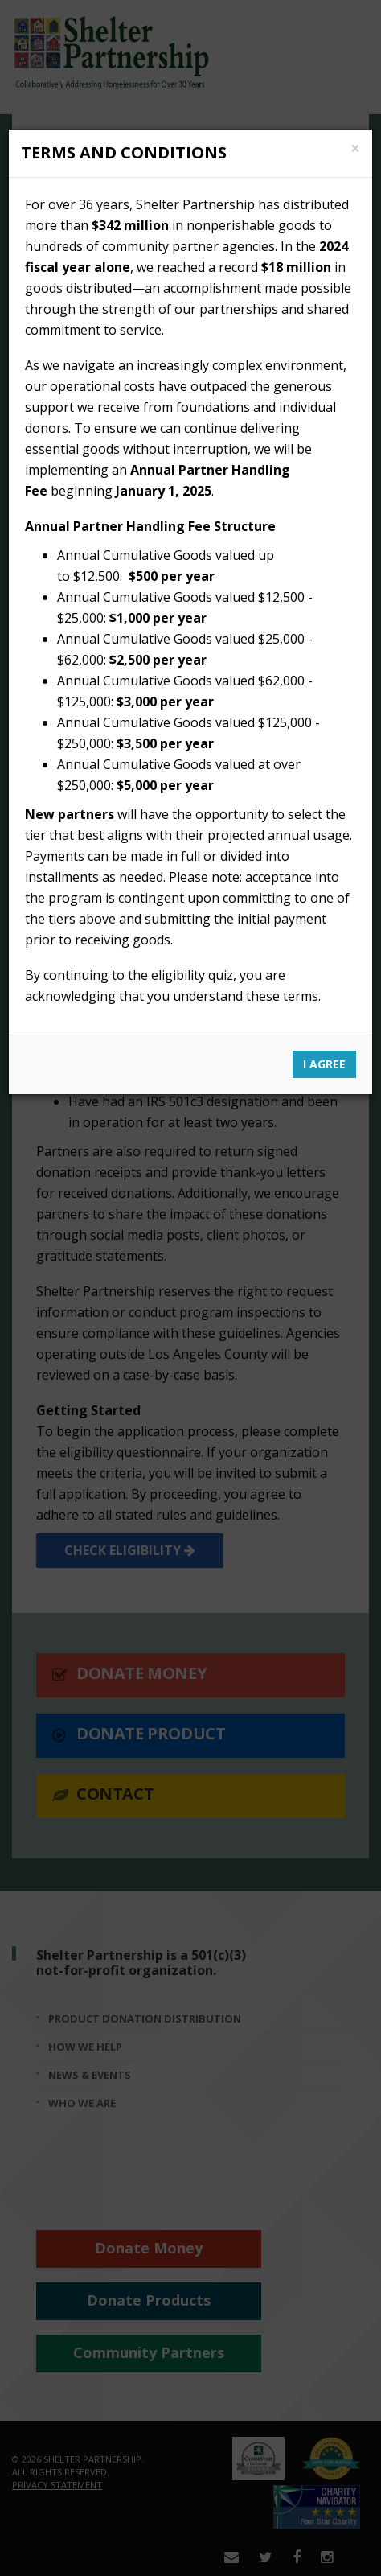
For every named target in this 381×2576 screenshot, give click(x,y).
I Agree (324, 1064)
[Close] (355, 148)
